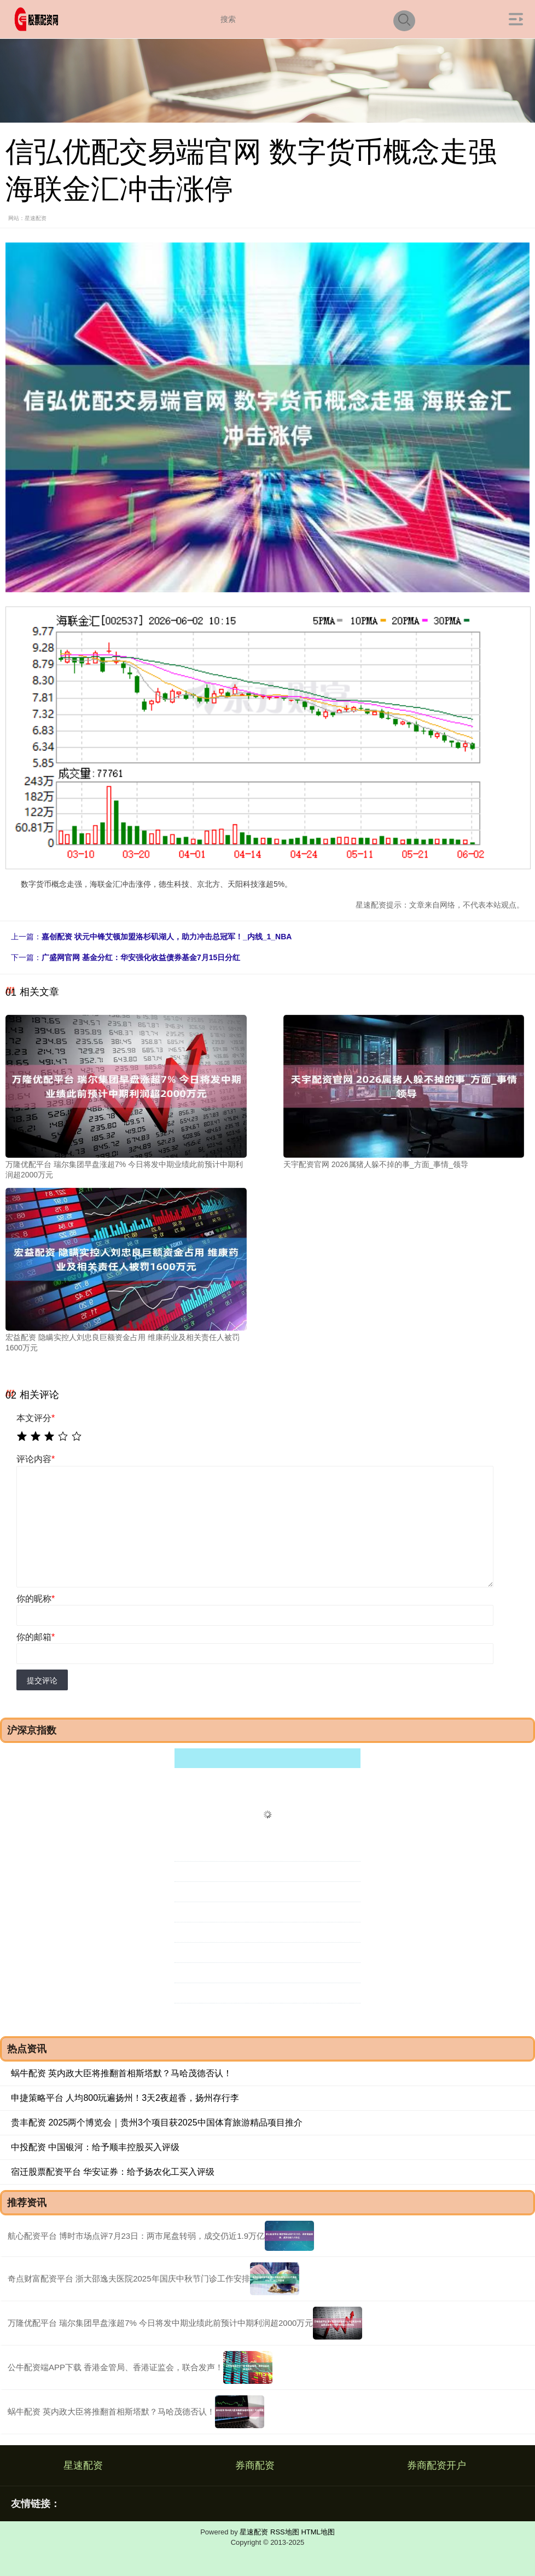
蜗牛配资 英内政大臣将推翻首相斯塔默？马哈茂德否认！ (121, 2073)
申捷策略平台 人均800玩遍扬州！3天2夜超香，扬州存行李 (125, 2098)
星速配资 (83, 2465)
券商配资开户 (436, 2465)
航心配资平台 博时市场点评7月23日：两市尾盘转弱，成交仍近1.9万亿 (136, 2235)
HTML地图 (317, 2532)
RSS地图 (284, 2532)
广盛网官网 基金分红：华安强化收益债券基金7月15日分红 (141, 957)
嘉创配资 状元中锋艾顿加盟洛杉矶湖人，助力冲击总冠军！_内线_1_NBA (167, 936)
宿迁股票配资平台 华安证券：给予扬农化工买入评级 (112, 2171)
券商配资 (255, 2465)
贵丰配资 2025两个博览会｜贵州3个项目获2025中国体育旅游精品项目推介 (157, 2122)
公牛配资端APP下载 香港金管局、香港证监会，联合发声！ (115, 2367)
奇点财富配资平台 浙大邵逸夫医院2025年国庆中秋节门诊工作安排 (129, 2278)
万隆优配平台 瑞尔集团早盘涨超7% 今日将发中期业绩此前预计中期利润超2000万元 (160, 2322)
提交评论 (42, 1680)
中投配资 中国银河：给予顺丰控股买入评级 (95, 2147)
